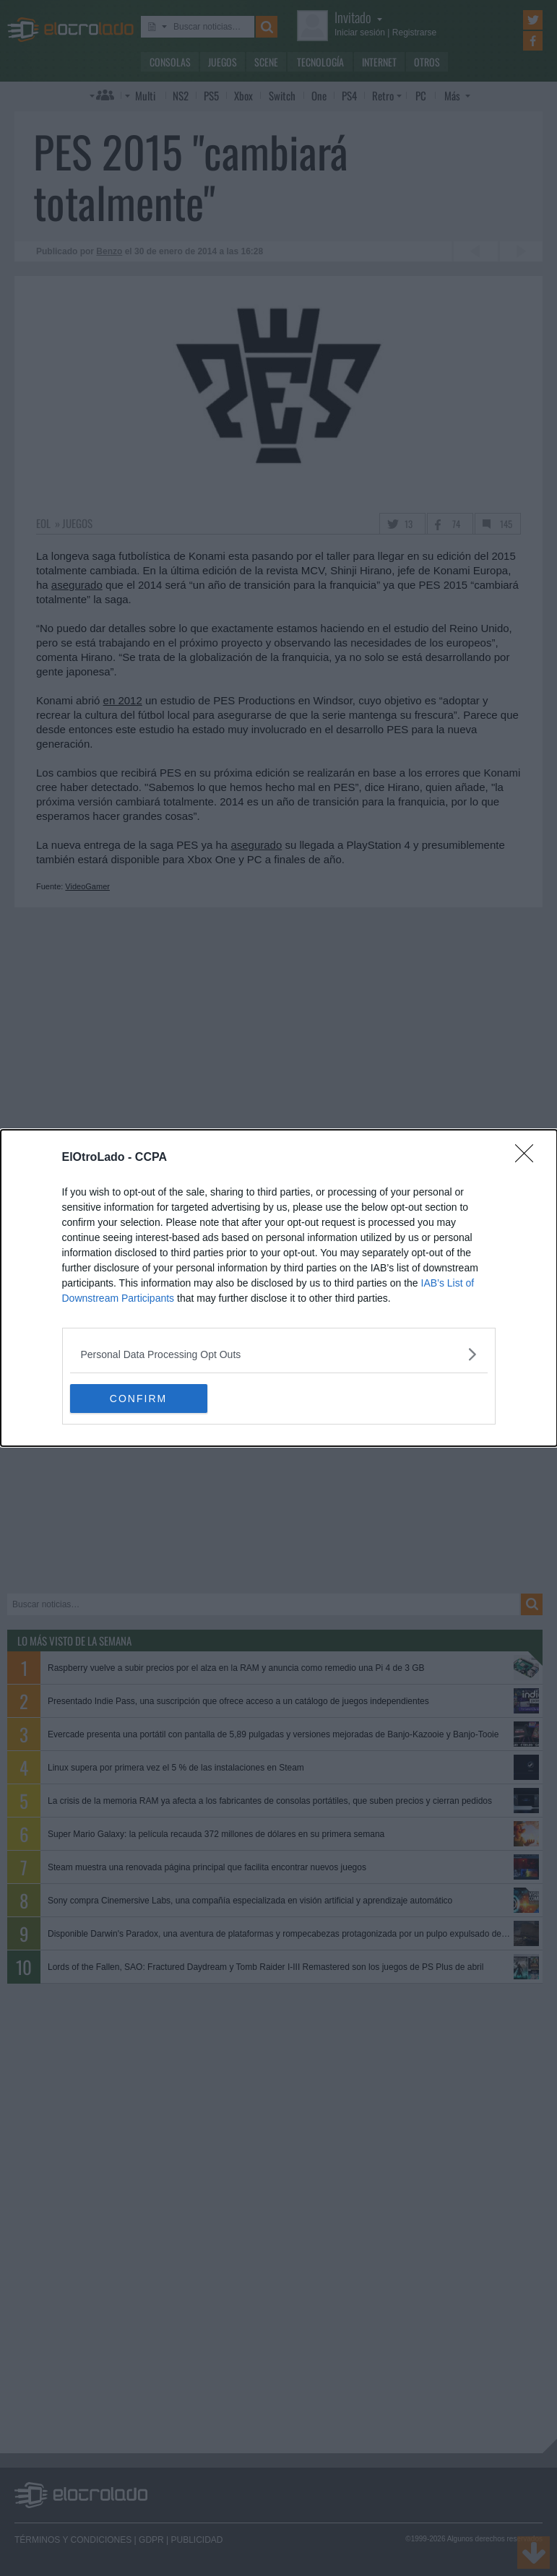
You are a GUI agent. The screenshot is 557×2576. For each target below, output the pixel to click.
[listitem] (279, 1354)
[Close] (529, 1158)
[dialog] (279, 1288)
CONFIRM (138, 1398)
